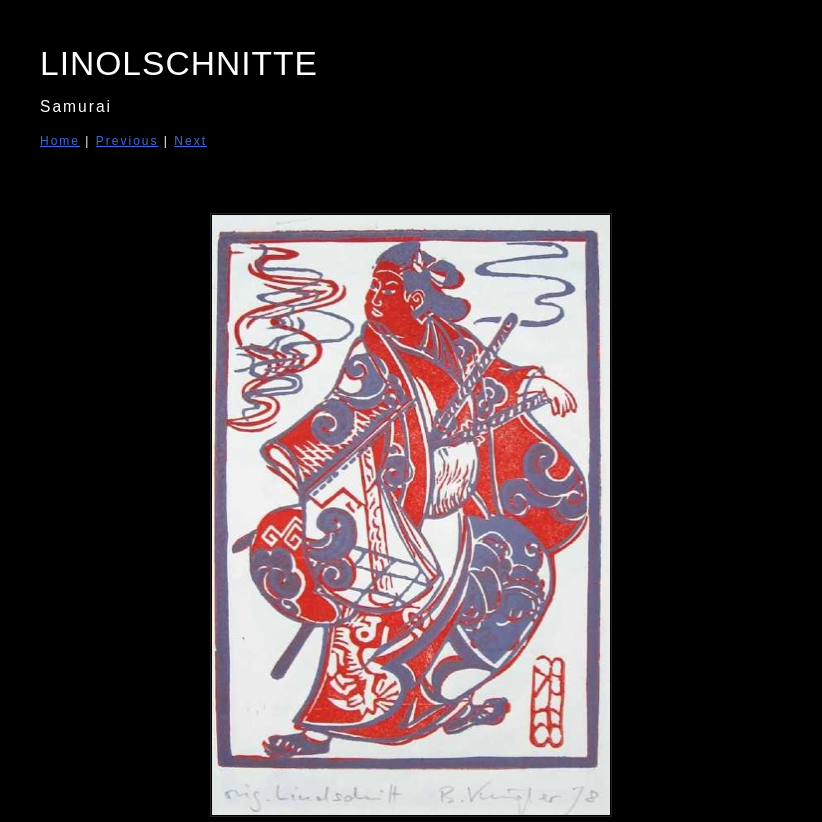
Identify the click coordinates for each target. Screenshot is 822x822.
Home (60, 141)
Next (190, 141)
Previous (127, 141)
